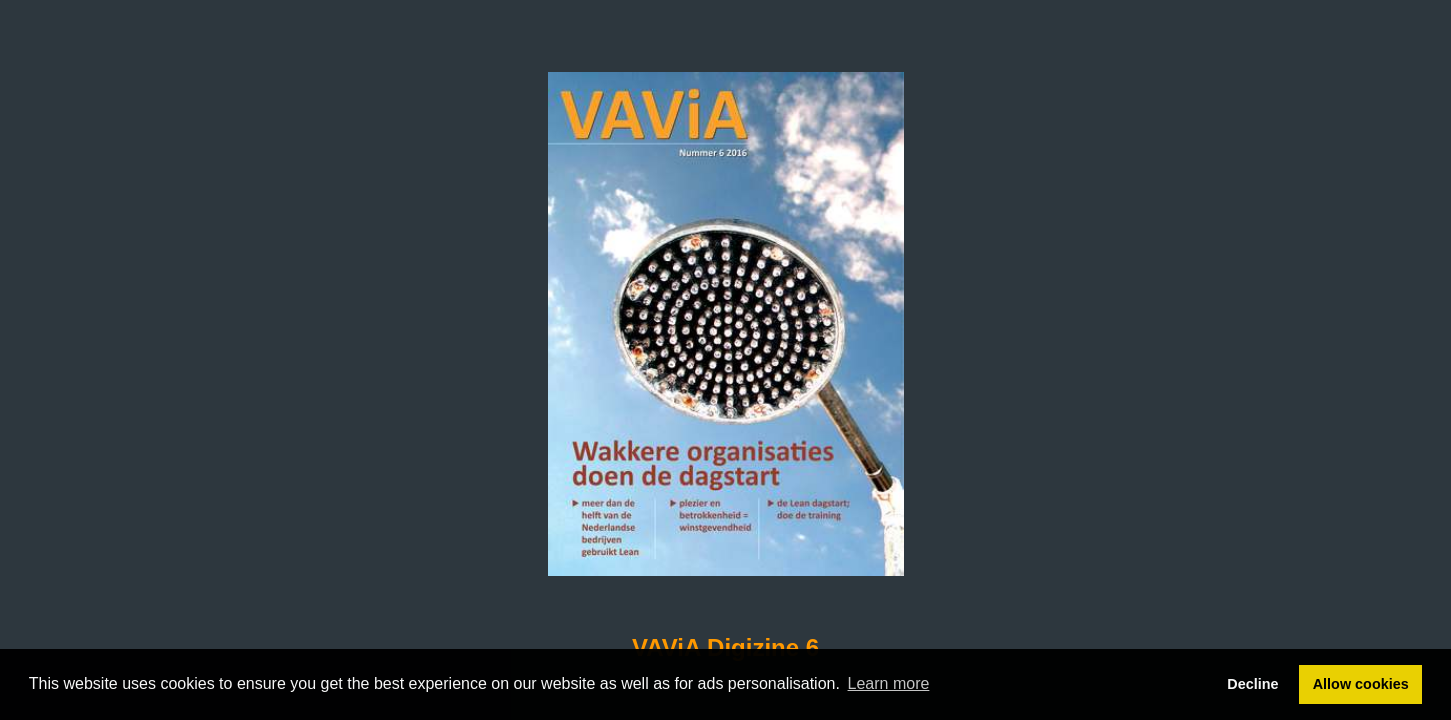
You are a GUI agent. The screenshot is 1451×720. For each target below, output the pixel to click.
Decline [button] (1252, 684)
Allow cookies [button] (1361, 684)
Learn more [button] (889, 683)
